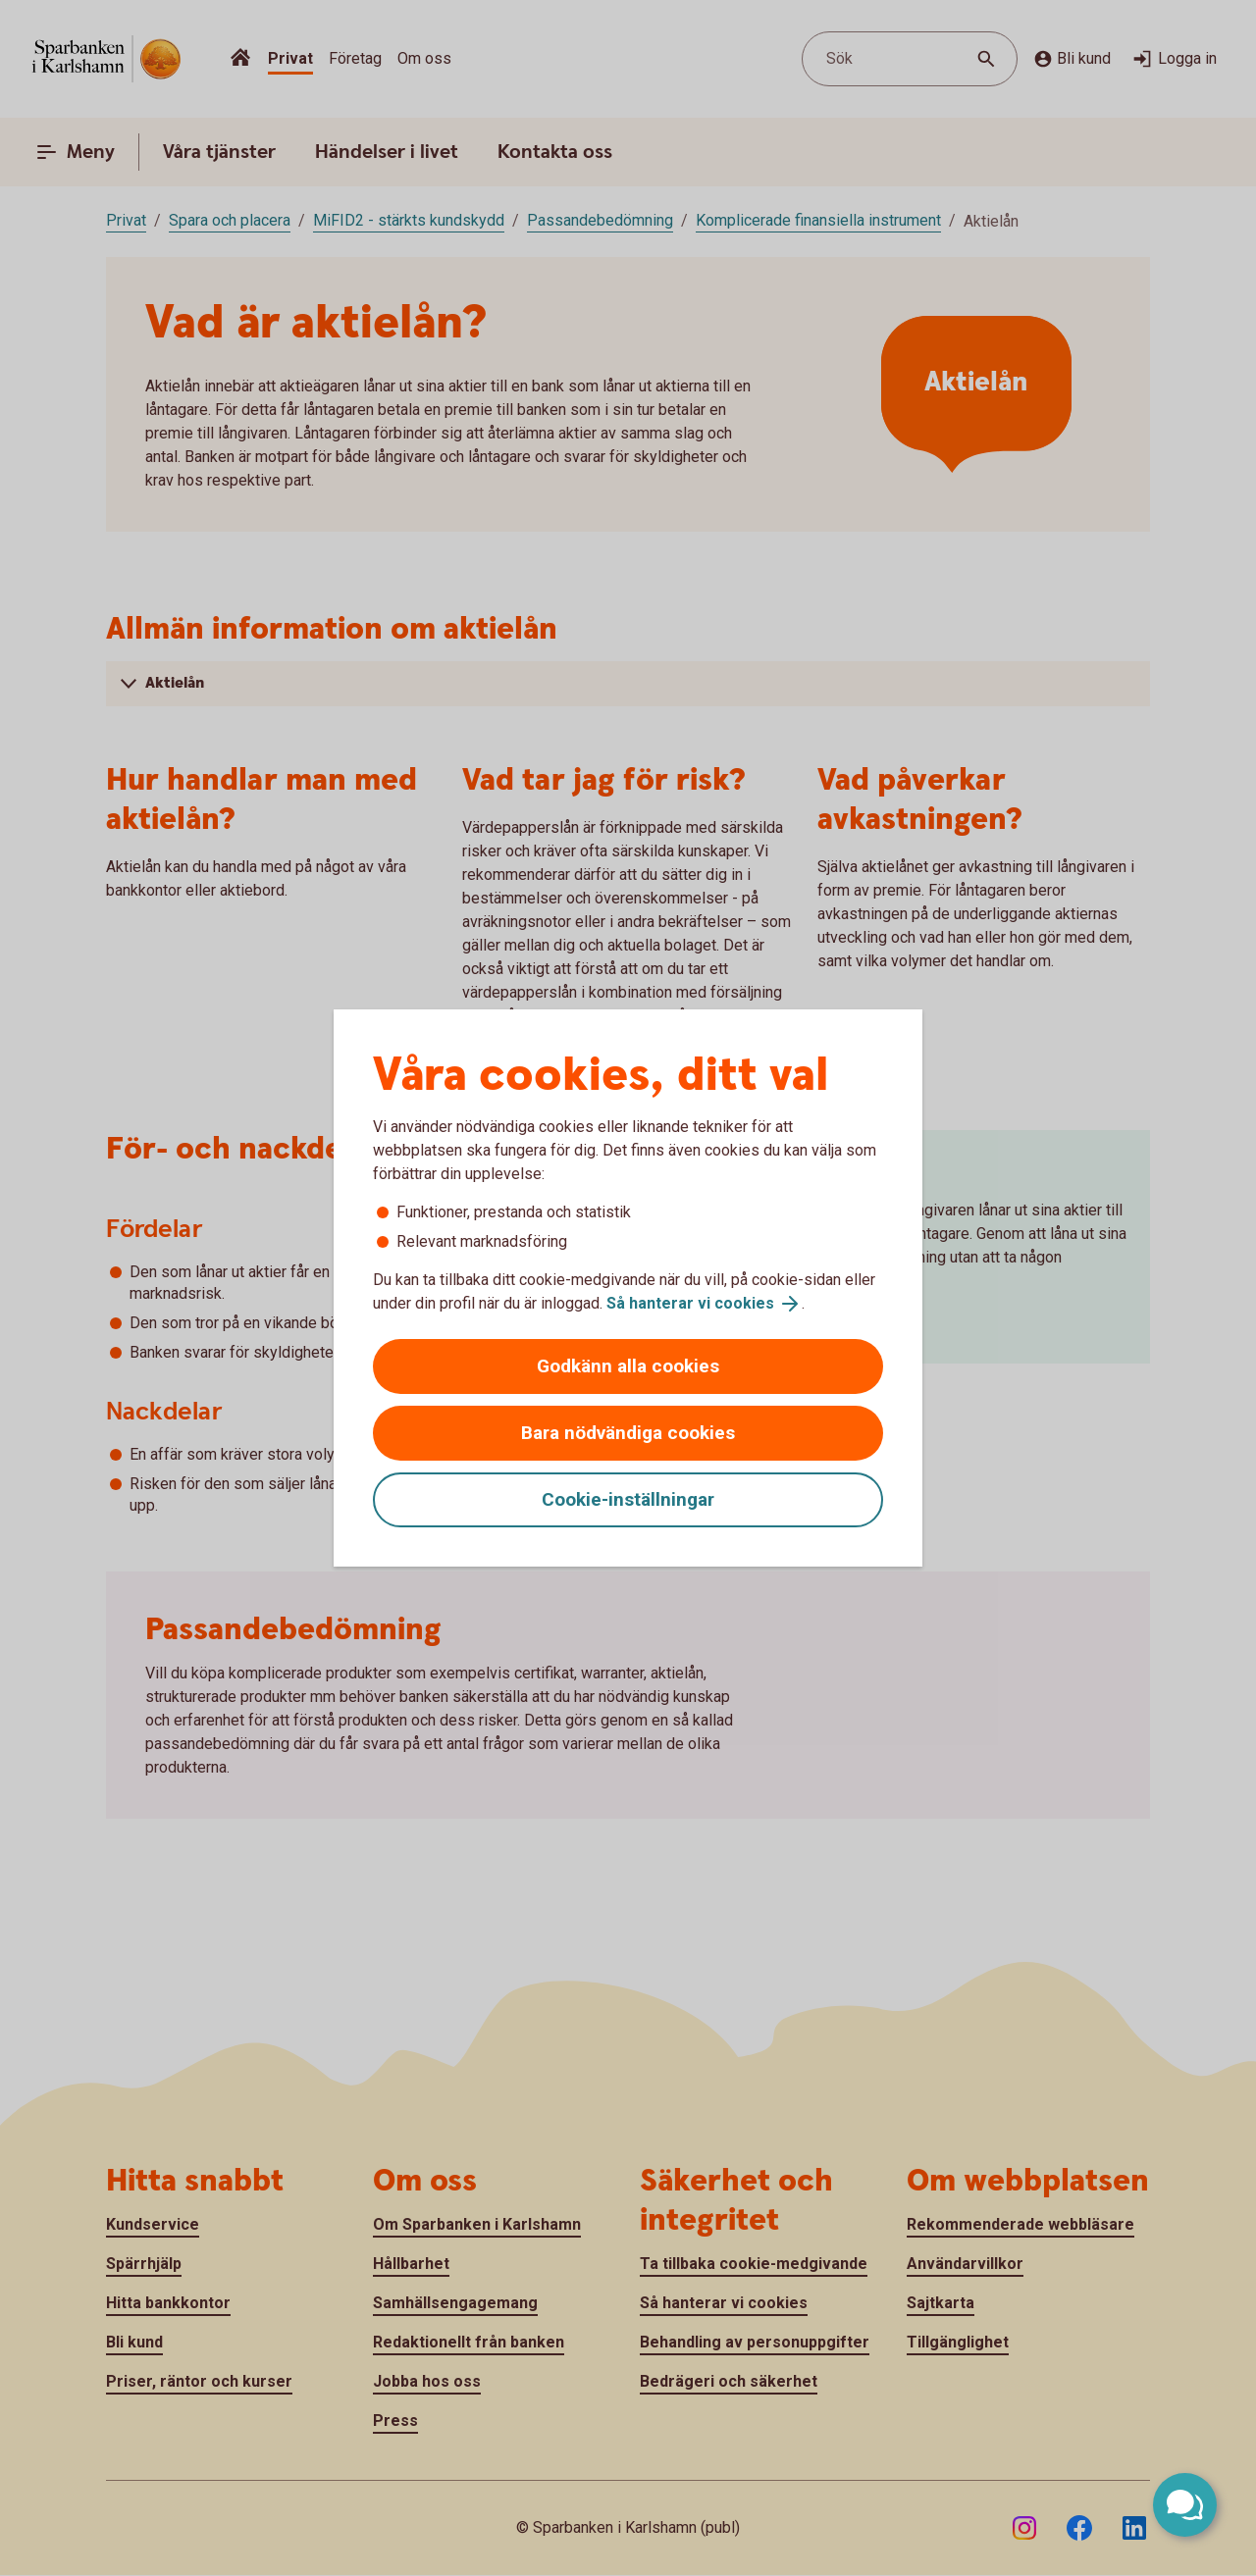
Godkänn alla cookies (628, 1366)
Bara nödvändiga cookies (628, 1432)
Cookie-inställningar (628, 1499)
